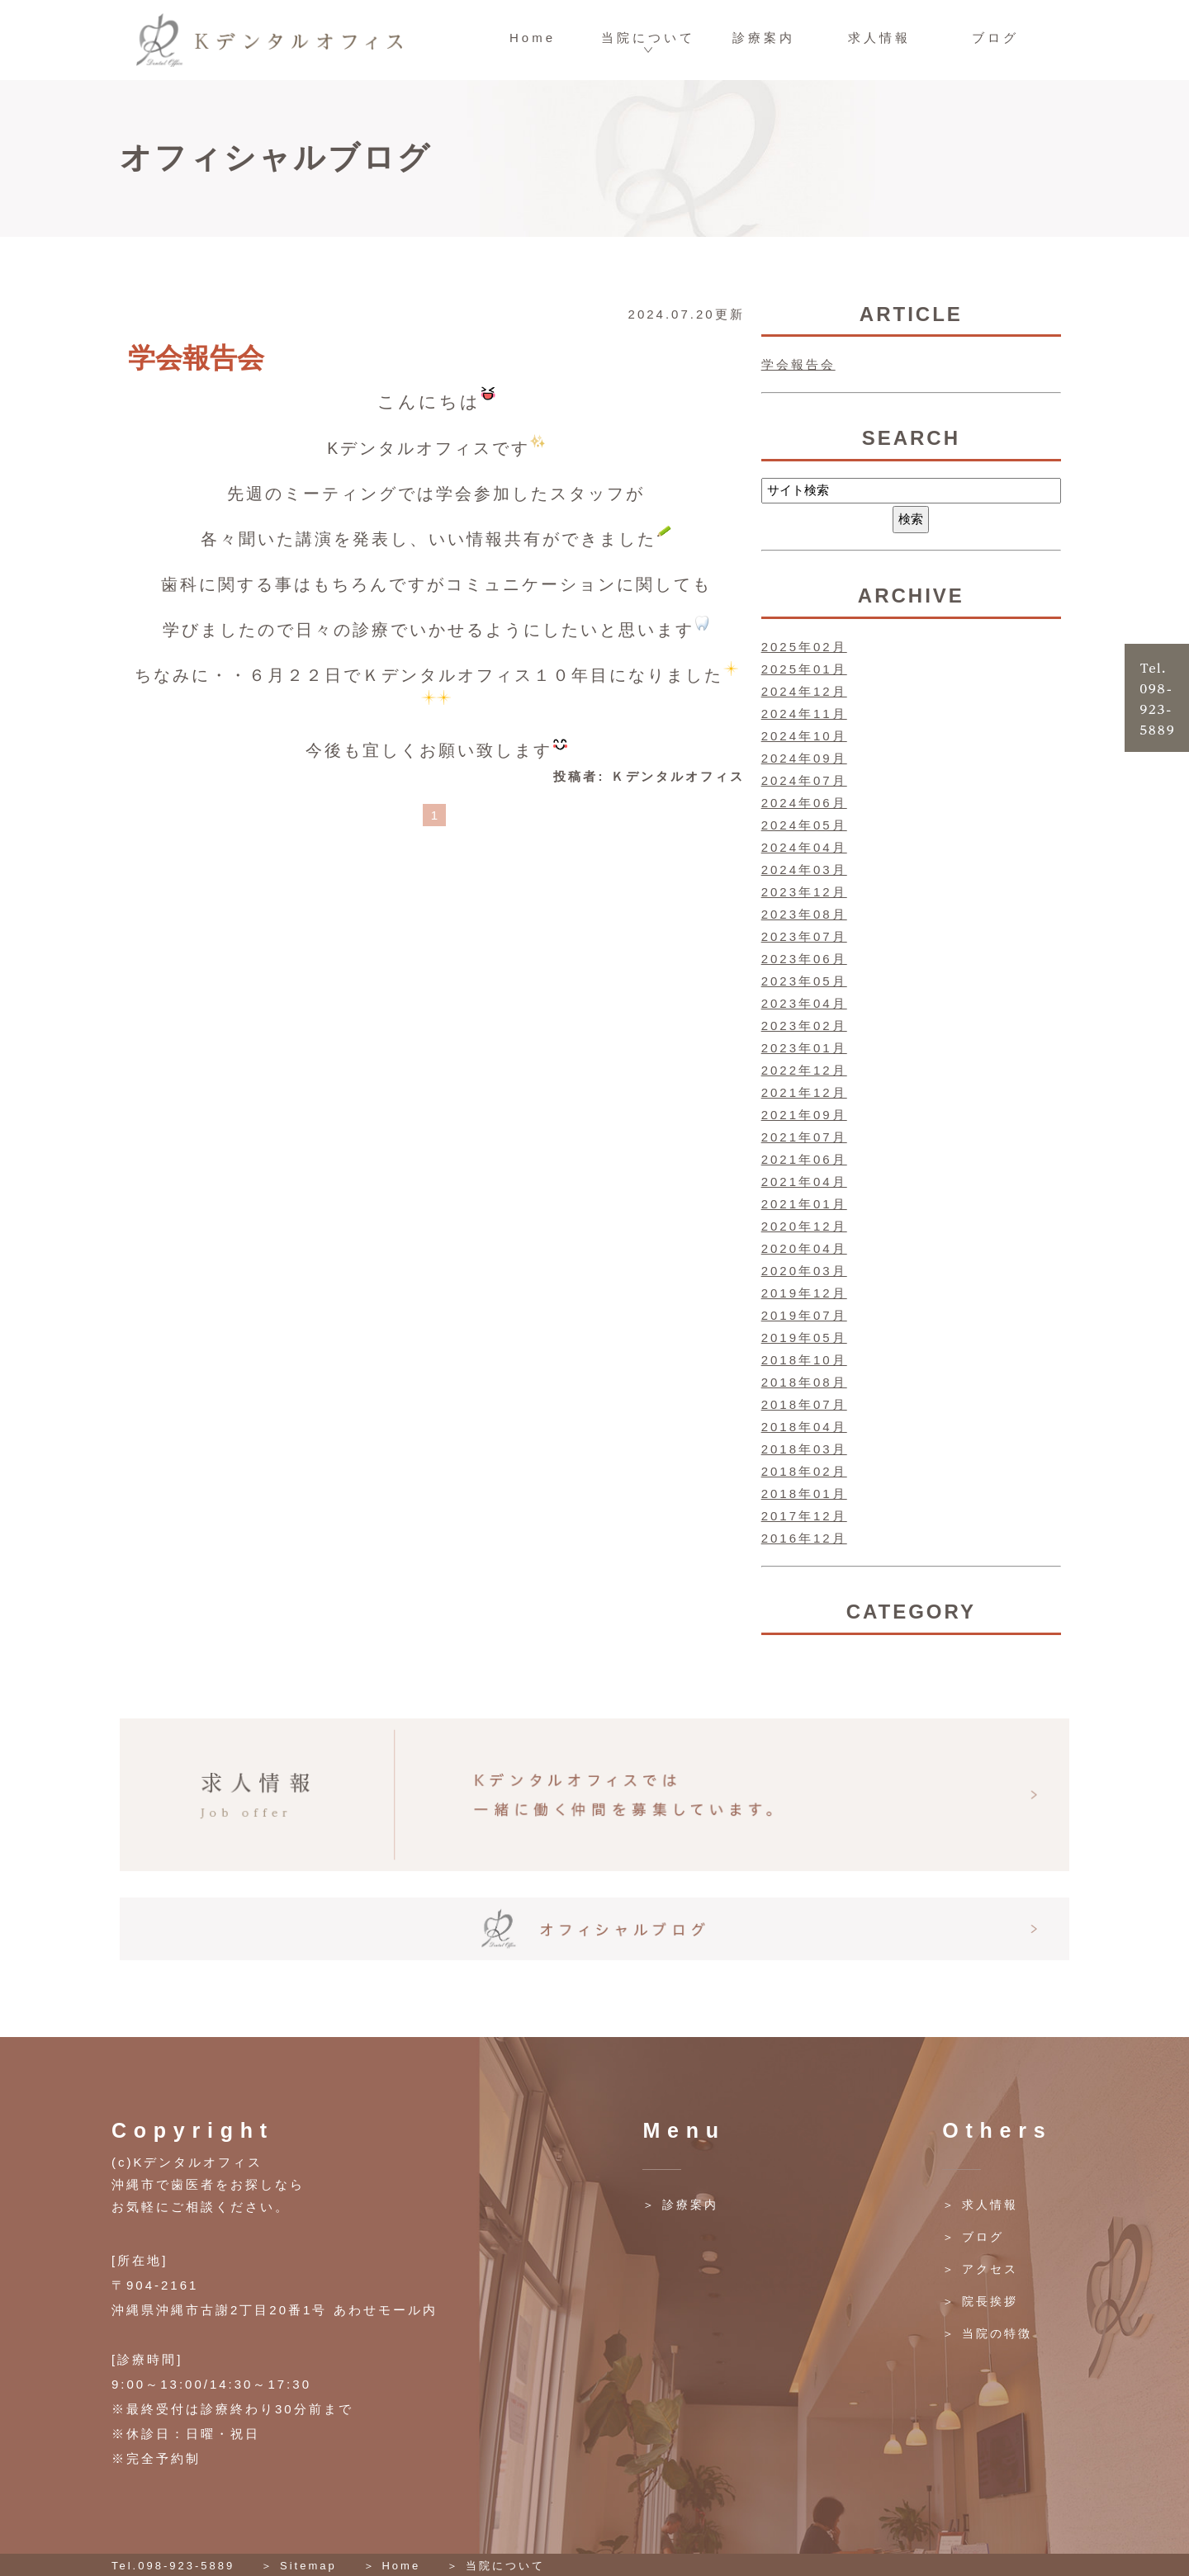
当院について (648, 38)
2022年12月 (804, 1070)
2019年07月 (804, 1315)
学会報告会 (196, 358)
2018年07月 (804, 1404)
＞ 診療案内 (680, 2204)
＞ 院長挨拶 (980, 2301)
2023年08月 (804, 914)
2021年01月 (804, 1204)
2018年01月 (804, 1494)
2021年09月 (804, 1115)
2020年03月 (804, 1271)
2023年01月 (804, 1048)
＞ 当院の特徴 (987, 2333)
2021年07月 (804, 1137)
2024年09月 (804, 758)
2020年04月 (804, 1248)
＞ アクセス (980, 2269)
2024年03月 (804, 870)
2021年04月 (804, 1182)
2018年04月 (804, 1427)
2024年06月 (804, 803)
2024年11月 (804, 714)
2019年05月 (804, 1338)
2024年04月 (804, 847)
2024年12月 (804, 691)
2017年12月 (804, 1516)
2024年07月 (804, 780)
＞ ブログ (973, 2236)
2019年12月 (804, 1293)
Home (532, 38)
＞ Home (391, 2565)
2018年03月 (804, 1449)
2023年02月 (804, 1026)
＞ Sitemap (298, 2565)
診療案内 (763, 38)
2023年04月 (804, 1003)
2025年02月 (804, 647)
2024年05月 (804, 825)
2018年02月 (804, 1471)
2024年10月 (804, 736)
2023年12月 (804, 892)
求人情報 (879, 38)
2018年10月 (804, 1360)
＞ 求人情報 (980, 2204)
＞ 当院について (496, 2565)
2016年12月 (804, 1538)
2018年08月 (804, 1382)
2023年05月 (804, 981)
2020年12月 (804, 1226)
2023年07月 (804, 936)
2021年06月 (804, 1159)
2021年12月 (804, 1092)
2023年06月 (804, 959)
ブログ (995, 38)
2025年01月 (804, 669)
